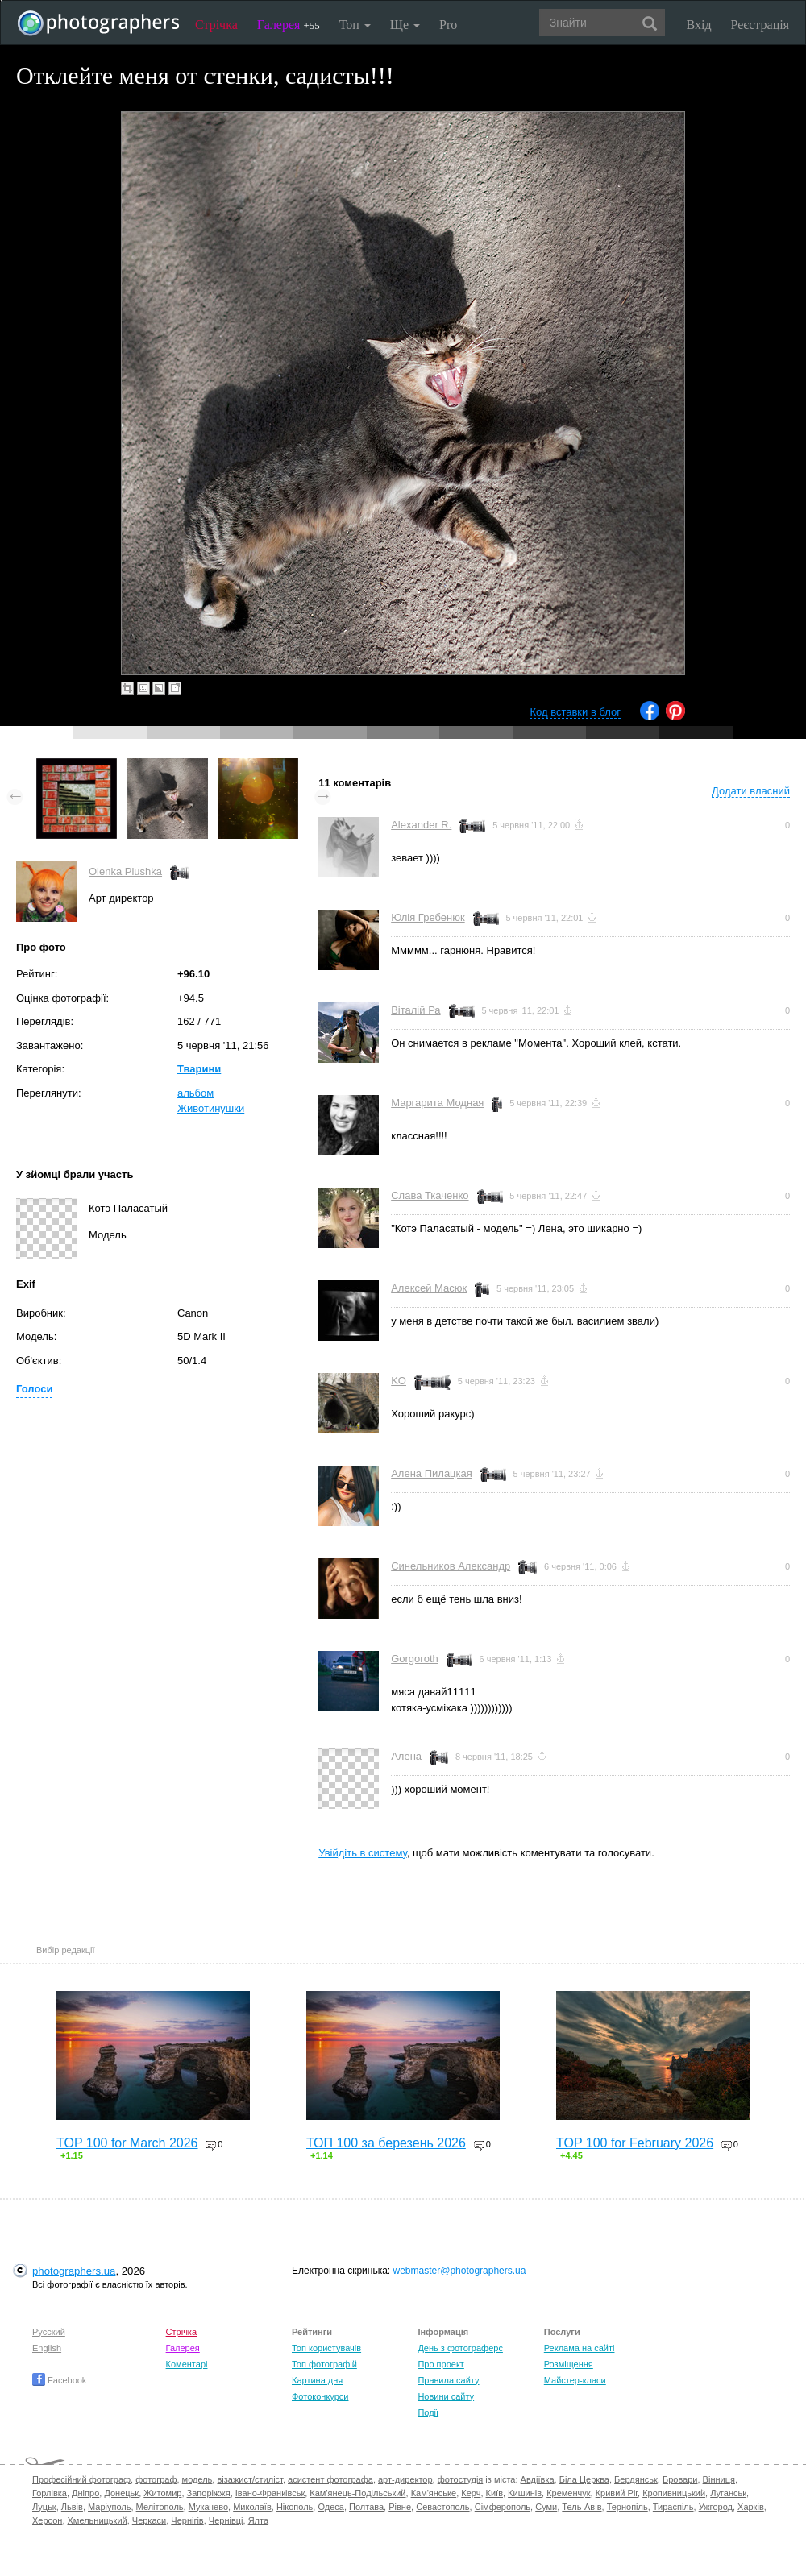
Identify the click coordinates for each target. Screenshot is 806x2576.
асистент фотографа (330, 2479)
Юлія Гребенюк (427, 917)
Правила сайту (448, 2380)
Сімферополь (502, 2507)
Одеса (330, 2507)
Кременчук (568, 2493)
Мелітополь (160, 2507)
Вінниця (719, 2479)
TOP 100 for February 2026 (634, 2143)
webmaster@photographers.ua (459, 2270)
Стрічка (216, 24)
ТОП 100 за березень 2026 (386, 2143)
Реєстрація (760, 24)
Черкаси (149, 2520)
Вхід (699, 24)
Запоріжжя (209, 2493)
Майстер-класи (575, 2380)
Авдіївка (538, 2479)
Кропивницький (673, 2493)
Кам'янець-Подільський (357, 2493)
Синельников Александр (450, 1566)
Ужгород (716, 2507)
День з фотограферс (460, 2348)
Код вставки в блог (575, 712)
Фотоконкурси (320, 2396)
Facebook (59, 2380)
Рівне (399, 2507)
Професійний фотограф (81, 2479)
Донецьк (121, 2493)
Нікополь (294, 2507)
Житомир (162, 2493)
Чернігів (187, 2520)
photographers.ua (73, 2271)
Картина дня (317, 2380)
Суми (546, 2507)
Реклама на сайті (579, 2348)
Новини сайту (446, 2396)
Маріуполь (109, 2507)
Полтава (366, 2507)
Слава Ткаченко (429, 1195)
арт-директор (405, 2479)
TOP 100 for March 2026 (127, 2143)
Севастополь (442, 2507)
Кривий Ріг (617, 2493)
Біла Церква (584, 2479)
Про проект (440, 2364)
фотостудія (461, 2479)
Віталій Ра (415, 1010)
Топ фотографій (324, 2364)
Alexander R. (421, 825)
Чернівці (226, 2520)
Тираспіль (673, 2507)
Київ (494, 2493)
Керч (470, 2493)
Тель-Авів (581, 2507)
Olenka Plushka (125, 871)
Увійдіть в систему (362, 1853)
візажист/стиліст (249, 2479)
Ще (405, 24)
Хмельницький (97, 2520)
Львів (72, 2507)
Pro (448, 24)
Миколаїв (252, 2507)
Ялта (258, 2520)
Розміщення (568, 2364)
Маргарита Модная (437, 1103)
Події (428, 2412)
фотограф (156, 2479)
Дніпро (85, 2493)
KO (398, 1381)
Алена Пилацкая (431, 1473)
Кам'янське (434, 2493)
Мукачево (208, 2507)
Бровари (680, 2479)
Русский (48, 2332)
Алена (406, 1756)
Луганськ (728, 2493)
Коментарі (187, 2364)
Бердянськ (636, 2479)
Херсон (47, 2520)
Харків (750, 2507)
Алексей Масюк (429, 1288)
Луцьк (44, 2507)
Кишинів (525, 2493)
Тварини (199, 1069)
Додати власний (751, 791)
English (46, 2348)
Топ (355, 24)
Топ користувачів (326, 2348)
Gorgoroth (414, 1659)
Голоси (34, 1389)
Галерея (288, 24)
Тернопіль (627, 2507)
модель (197, 2479)
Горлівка (49, 2493)
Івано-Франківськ (270, 2493)
